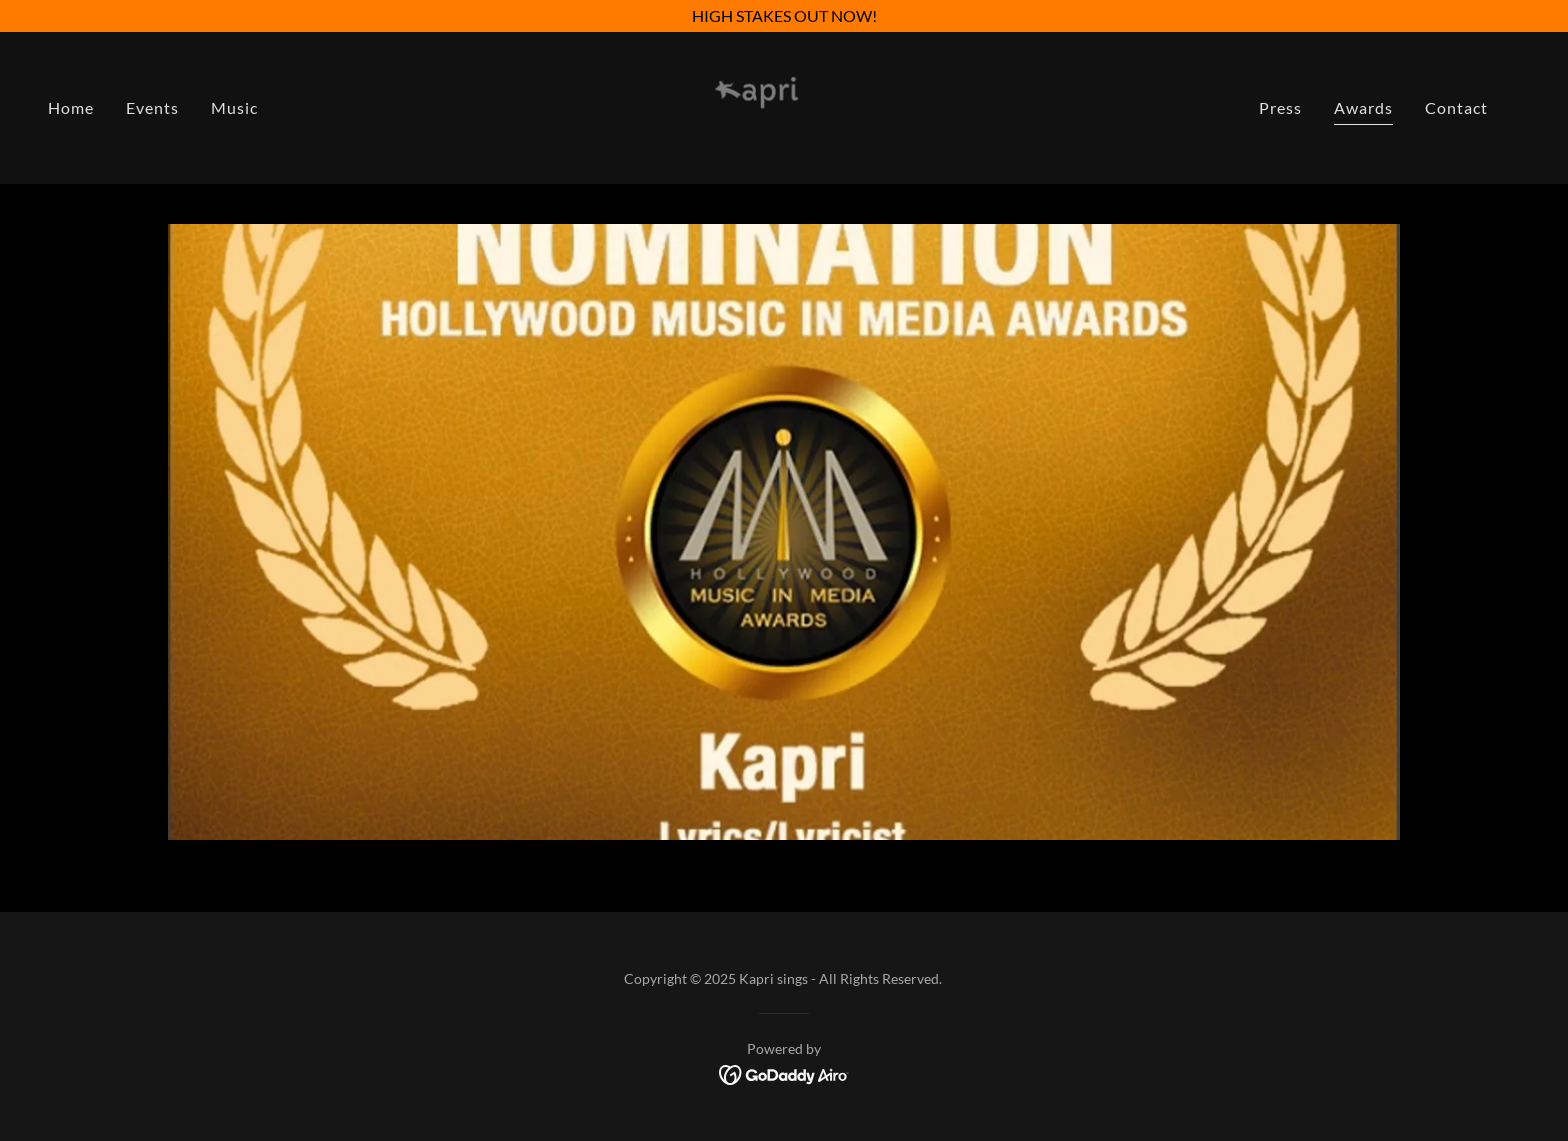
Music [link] (234, 107)
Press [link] (1280, 107)
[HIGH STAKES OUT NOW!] (784, 16)
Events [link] (152, 107)
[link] (784, 105)
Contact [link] (1456, 107)
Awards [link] (1363, 107)
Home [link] (71, 107)
